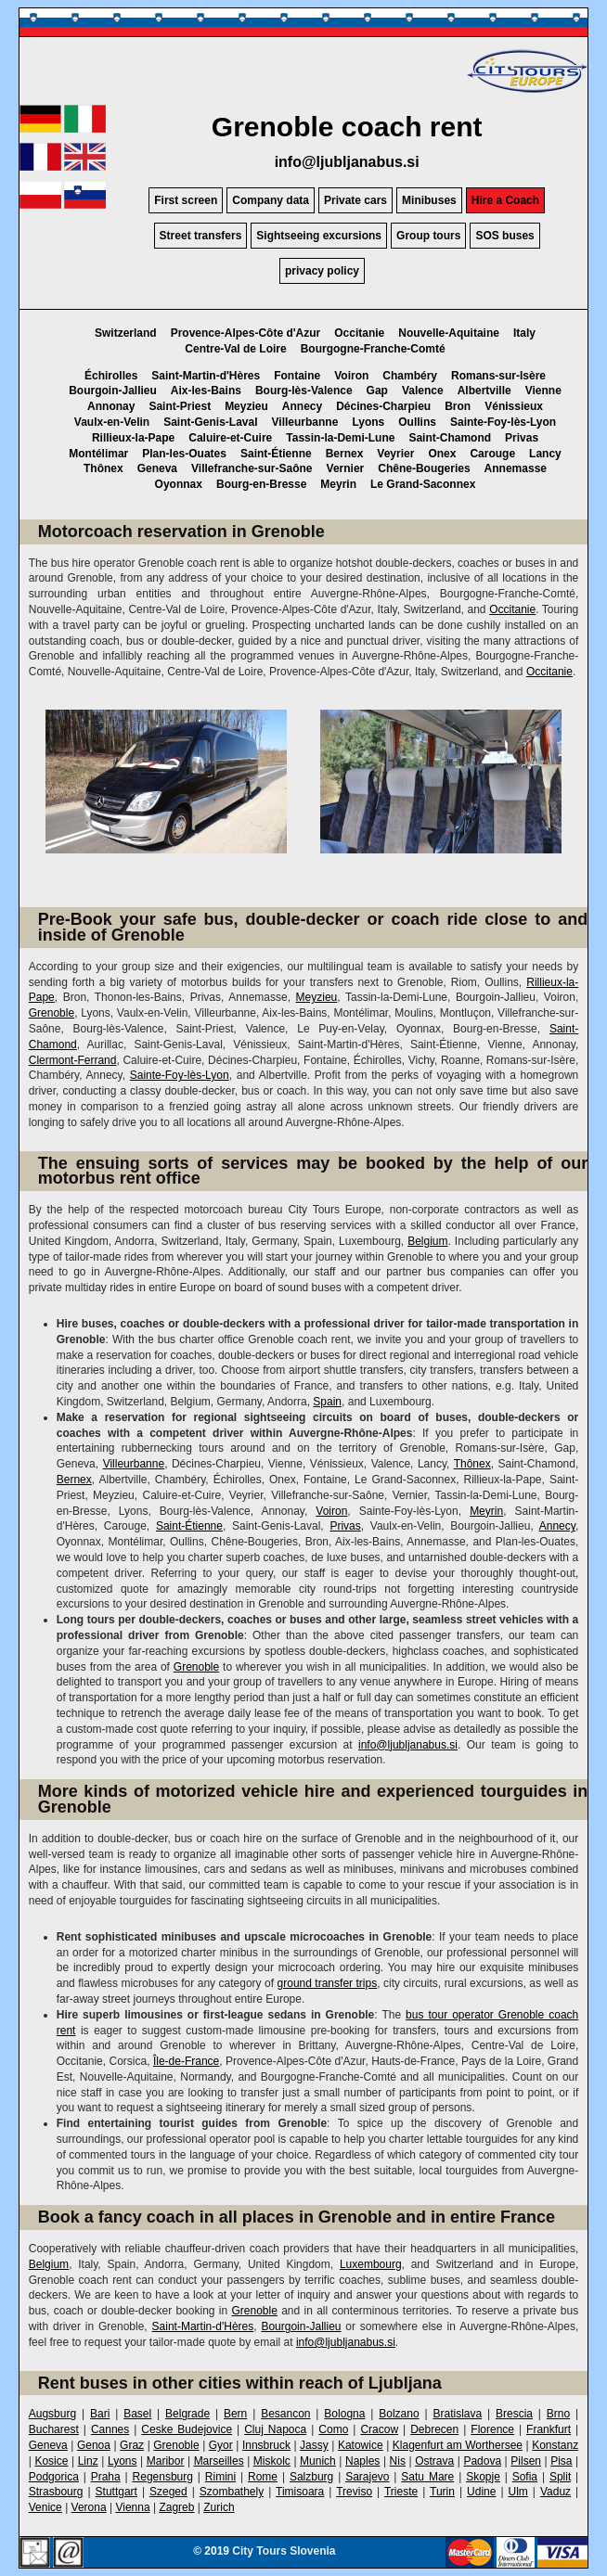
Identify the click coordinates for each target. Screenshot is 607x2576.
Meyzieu (246, 406)
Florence (492, 2429)
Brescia (514, 2413)
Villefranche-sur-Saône (252, 468)
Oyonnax (178, 484)
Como (333, 2429)
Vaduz (555, 2491)
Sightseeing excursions (318, 235)
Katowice (360, 2445)
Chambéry (409, 375)
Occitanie (359, 333)
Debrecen (434, 2429)
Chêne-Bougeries (424, 468)
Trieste (401, 2491)
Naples (362, 2460)
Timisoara (300, 2491)
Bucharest (54, 2429)
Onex (442, 453)
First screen (185, 200)
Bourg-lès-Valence (304, 390)
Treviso (354, 2491)
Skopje (483, 2476)
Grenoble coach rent (347, 126)
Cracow (379, 2429)
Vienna (132, 2507)
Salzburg (311, 2476)
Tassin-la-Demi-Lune (340, 437)
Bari (100, 2413)
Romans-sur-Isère (498, 375)
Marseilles (219, 2460)
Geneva (157, 468)
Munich (318, 2460)
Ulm (518, 2491)
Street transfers (201, 235)
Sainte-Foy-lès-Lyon (503, 422)
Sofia (524, 2476)
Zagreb (176, 2507)
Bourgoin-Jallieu (113, 390)
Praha (106, 2476)
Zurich (218, 2507)
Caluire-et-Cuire (230, 437)
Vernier (346, 468)
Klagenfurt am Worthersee (458, 2445)
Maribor (166, 2460)
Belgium (427, 1241)
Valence (423, 390)
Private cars (355, 200)
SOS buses (504, 235)
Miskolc (272, 2460)
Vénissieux (513, 406)
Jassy (314, 2445)
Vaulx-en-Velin (111, 422)
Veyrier (395, 453)
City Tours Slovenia (283, 2550)
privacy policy (322, 270)
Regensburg (163, 2476)
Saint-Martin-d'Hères (205, 375)
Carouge (492, 453)
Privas (521, 437)
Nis (398, 2460)
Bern (235, 2413)
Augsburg (52, 2413)
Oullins (417, 422)
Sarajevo (367, 2476)
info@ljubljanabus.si (347, 162)
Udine (481, 2491)
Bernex (345, 453)
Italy (524, 333)
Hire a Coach (505, 200)
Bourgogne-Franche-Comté (373, 348)
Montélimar (98, 453)
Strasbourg (56, 2491)
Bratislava (457, 2413)
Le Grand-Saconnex (422, 484)
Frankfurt (548, 2429)
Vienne (543, 390)
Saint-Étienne (276, 453)
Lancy (545, 453)
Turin (442, 2491)
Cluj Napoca (275, 2429)
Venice (45, 2507)
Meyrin (338, 484)
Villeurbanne (305, 422)
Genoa (93, 2445)
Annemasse (515, 468)
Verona (89, 2507)
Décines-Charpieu (383, 406)
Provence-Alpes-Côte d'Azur (246, 333)
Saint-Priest (180, 406)
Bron (458, 406)
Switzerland (126, 333)
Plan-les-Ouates (184, 453)
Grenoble (51, 1012)
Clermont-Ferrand (73, 1060)
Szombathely (232, 2491)
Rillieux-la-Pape (133, 437)
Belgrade (187, 2413)
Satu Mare (427, 2476)
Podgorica (54, 2476)
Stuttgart (116, 2491)
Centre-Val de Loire (235, 348)
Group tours (428, 235)
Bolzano (399, 2413)
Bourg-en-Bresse (261, 484)
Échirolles (110, 375)
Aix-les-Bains (206, 390)
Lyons (368, 422)
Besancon (285, 2413)
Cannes (110, 2429)
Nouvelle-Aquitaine (448, 333)
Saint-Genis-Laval (210, 422)
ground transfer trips (328, 1983)
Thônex (103, 468)
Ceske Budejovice (186, 2429)
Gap (377, 390)
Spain (327, 1401)
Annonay (111, 406)
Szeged (168, 2491)
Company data (270, 200)
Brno (558, 2413)
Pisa (561, 2460)
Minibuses (429, 200)
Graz (132, 2445)
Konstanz (555, 2445)
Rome (263, 2476)
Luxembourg (371, 2264)
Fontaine (297, 375)
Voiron (351, 375)
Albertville (484, 390)
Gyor (221, 2445)
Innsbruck (266, 2445)
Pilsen (525, 2460)
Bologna (344, 2413)
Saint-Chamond (449, 437)
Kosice (51, 2460)
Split (560, 2476)
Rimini (220, 2476)
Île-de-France (186, 2061)
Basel (137, 2413)
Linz (88, 2460)
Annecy (302, 406)
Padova (482, 2460)
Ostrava (434, 2460)
